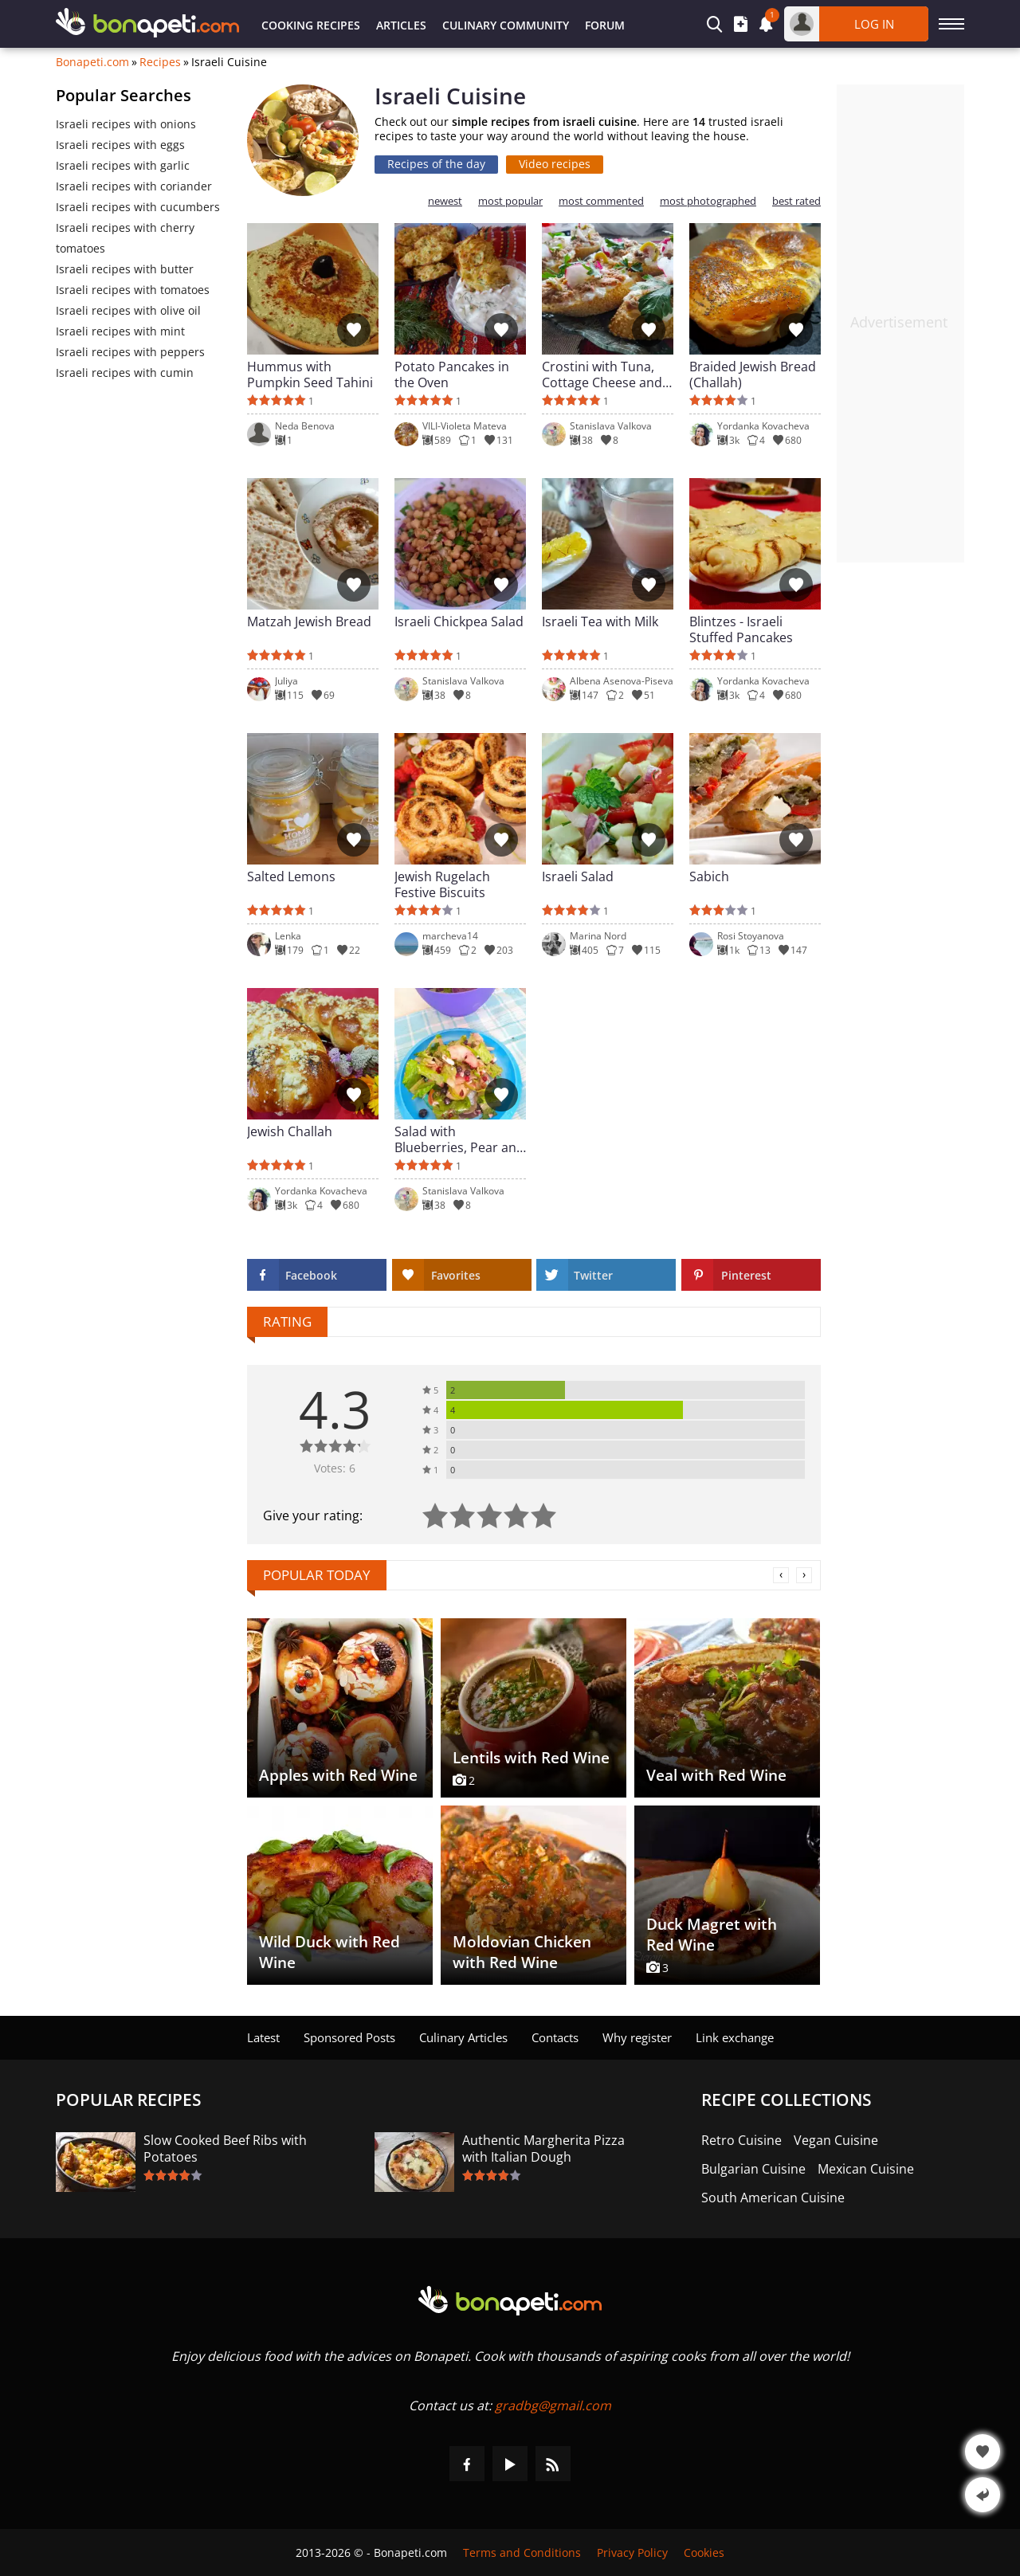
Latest (263, 2037)
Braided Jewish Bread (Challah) (752, 374)
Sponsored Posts (349, 2037)
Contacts (555, 2037)
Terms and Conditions (522, 2552)
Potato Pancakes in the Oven (451, 374)
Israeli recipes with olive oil (128, 310)
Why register (637, 2037)
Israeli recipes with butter (125, 268)
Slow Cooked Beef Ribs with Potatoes (225, 2149)
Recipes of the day (436, 163)
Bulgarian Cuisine (753, 2169)
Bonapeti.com (92, 62)
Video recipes (554, 163)
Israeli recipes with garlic (123, 165)
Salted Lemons (291, 876)
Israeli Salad (578, 876)
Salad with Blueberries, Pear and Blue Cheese (459, 1139)
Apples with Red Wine (338, 1775)
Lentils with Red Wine (531, 1757)
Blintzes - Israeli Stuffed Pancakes (741, 629)
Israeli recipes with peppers (130, 351)
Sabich (709, 876)
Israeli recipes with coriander (134, 186)
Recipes (160, 62)
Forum (605, 25)
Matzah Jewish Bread (309, 622)
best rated (796, 201)
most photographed (708, 201)
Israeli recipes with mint (120, 331)
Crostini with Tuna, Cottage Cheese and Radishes (602, 374)
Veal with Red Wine (716, 1775)
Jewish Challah (289, 1131)
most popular (510, 201)
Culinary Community (505, 25)
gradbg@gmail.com (553, 2405)
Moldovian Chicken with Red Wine (522, 1952)
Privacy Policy (632, 2552)
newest (445, 201)
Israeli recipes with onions (126, 123)
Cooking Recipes (310, 25)
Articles (401, 25)
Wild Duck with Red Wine (329, 1952)
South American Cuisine (773, 2198)
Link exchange (735, 2037)
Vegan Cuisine (836, 2140)
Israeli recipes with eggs (120, 144)
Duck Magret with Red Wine (711, 1934)
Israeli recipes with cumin (125, 372)
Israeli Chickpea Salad (459, 622)
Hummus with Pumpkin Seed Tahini (310, 374)
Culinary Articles (463, 2037)
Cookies (704, 2552)
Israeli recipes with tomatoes (133, 289)
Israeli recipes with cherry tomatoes (125, 238)
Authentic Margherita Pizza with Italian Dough (543, 2149)
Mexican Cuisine (866, 2169)
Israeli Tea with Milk (600, 622)
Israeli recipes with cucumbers (138, 206)
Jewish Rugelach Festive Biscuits (442, 884)
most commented (601, 201)
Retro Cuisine (741, 2140)
